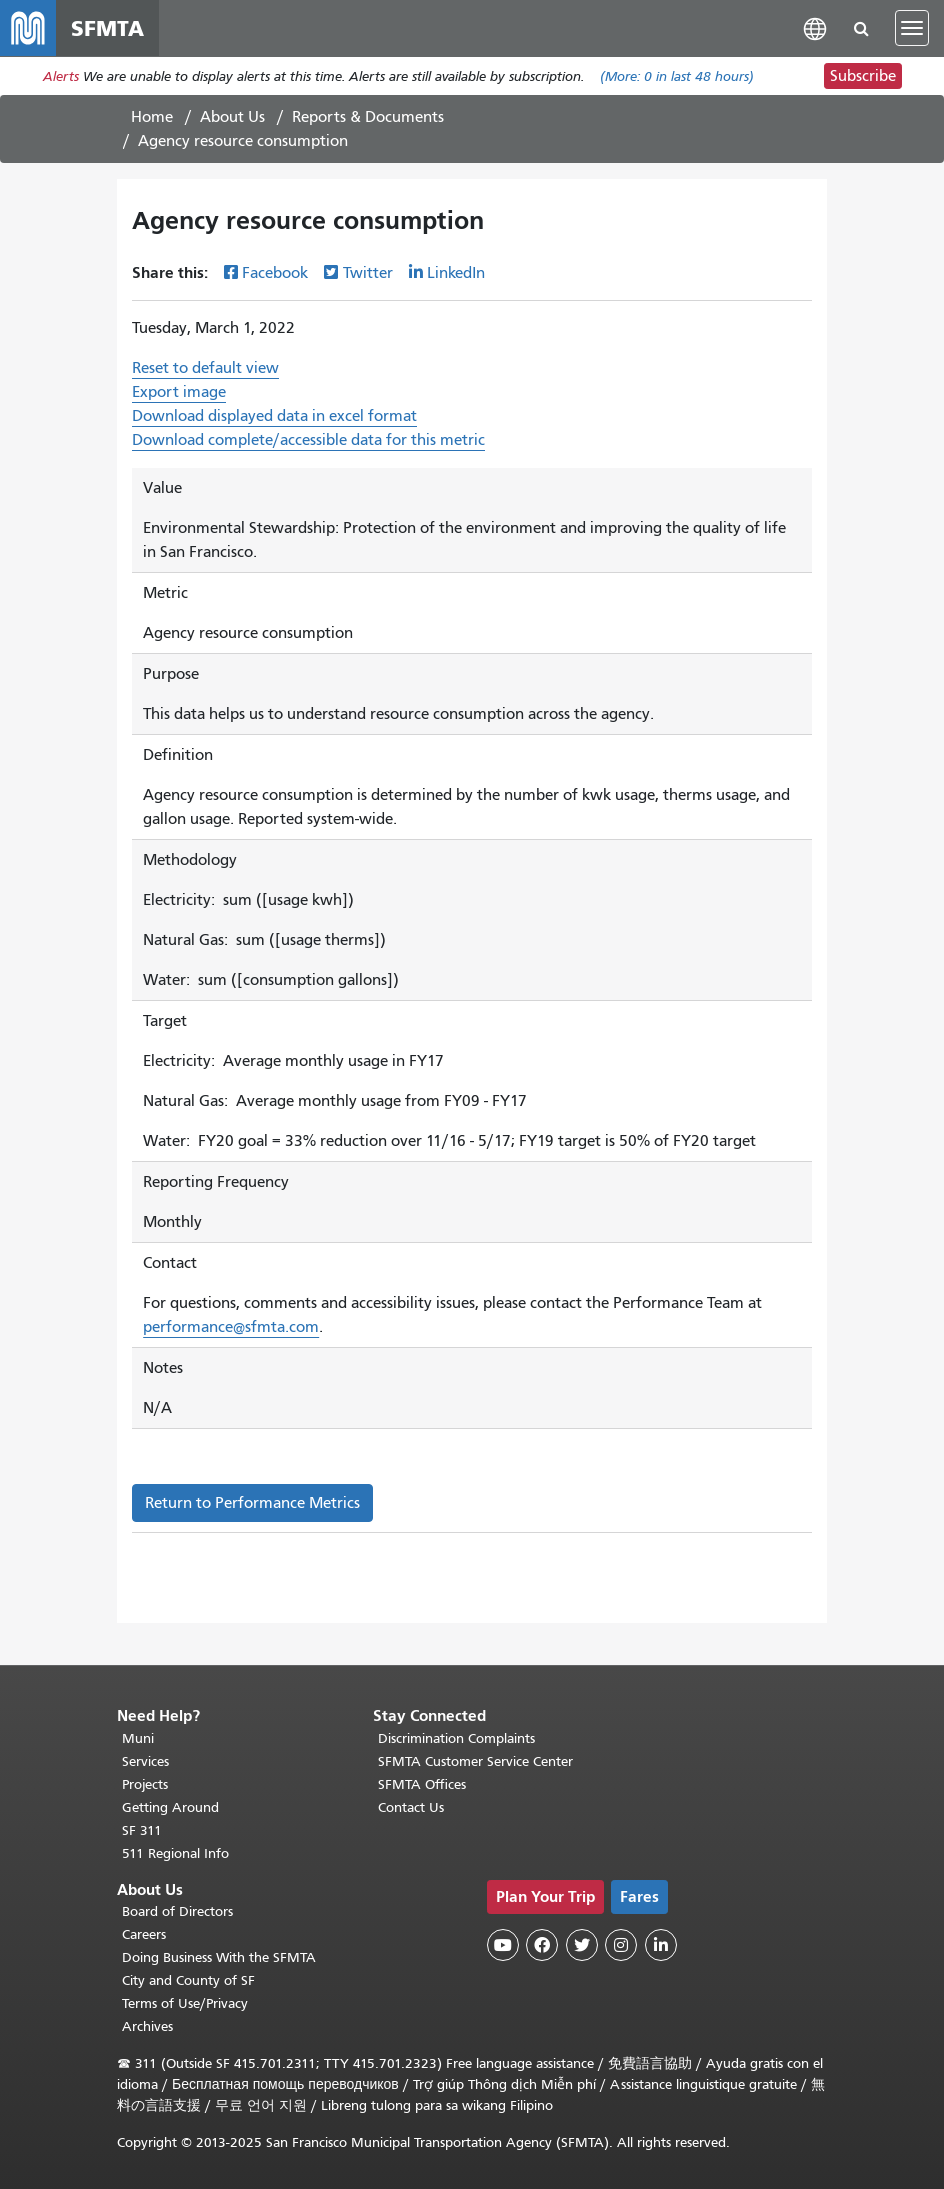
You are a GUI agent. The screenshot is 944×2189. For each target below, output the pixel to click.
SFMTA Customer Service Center (475, 1761)
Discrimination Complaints (456, 1738)
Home (152, 117)
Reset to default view (205, 368)
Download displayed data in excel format (274, 416)
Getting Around (170, 1807)
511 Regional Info (175, 1853)
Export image (179, 392)
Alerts (61, 76)
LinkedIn (456, 273)
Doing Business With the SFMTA (219, 1957)
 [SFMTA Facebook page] (542, 1945)
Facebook (275, 273)
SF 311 (142, 1830)
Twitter (368, 273)
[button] (815, 27)
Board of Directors (177, 1911)
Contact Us (411, 1807)
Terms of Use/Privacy (185, 2003)
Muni (138, 1738)
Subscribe (863, 76)
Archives (147, 2026)
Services (145, 1761)
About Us (232, 117)
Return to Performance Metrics (252, 1503)
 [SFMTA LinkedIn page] (661, 1945)
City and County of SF (188, 1980)
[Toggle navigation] (912, 28)
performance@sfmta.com (231, 1327)
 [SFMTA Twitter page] (582, 1945)
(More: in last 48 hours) (677, 76)
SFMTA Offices (422, 1784)
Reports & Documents (368, 117)
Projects (145, 1784)
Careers (144, 1934)
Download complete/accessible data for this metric (308, 440)
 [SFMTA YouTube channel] (503, 1945)
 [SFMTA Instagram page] (621, 1945)
